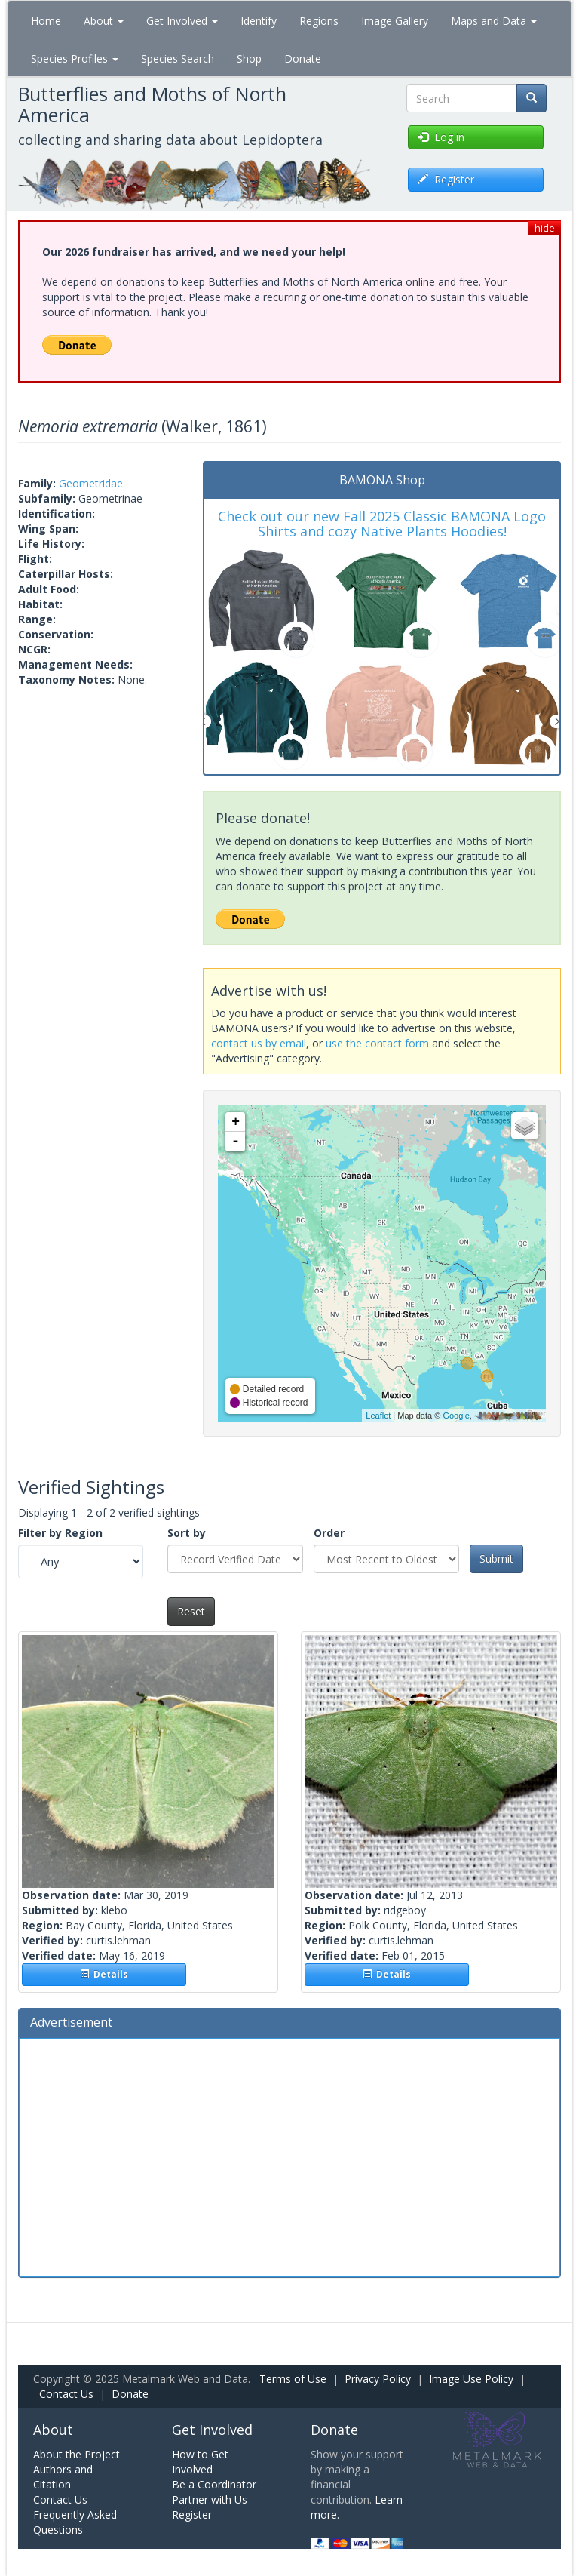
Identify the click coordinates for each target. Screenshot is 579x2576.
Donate (302, 58)
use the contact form (377, 1043)
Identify (258, 21)
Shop (249, 58)
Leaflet (378, 1415)
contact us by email (258, 1043)
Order (329, 1533)
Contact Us (66, 2394)
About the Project (76, 2454)
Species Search (177, 58)
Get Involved (182, 21)
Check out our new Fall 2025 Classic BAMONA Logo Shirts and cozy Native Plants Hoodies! (382, 523)
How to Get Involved (200, 2461)
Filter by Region (60, 1533)
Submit (496, 1558)
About (104, 21)
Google (456, 1415)
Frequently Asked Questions (75, 2522)
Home (46, 21)
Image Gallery (394, 21)
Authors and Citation (63, 2476)
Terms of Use (292, 2379)
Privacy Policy (378, 2379)
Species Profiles (74, 58)
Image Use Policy (471, 2379)
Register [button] (446, 179)
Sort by (186, 1533)
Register (192, 2514)
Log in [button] (441, 137)
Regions (319, 21)
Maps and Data (494, 21)
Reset (191, 1611)
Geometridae (91, 483)
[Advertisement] (289, 2155)
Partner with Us (209, 2499)
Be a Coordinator (214, 2484)
